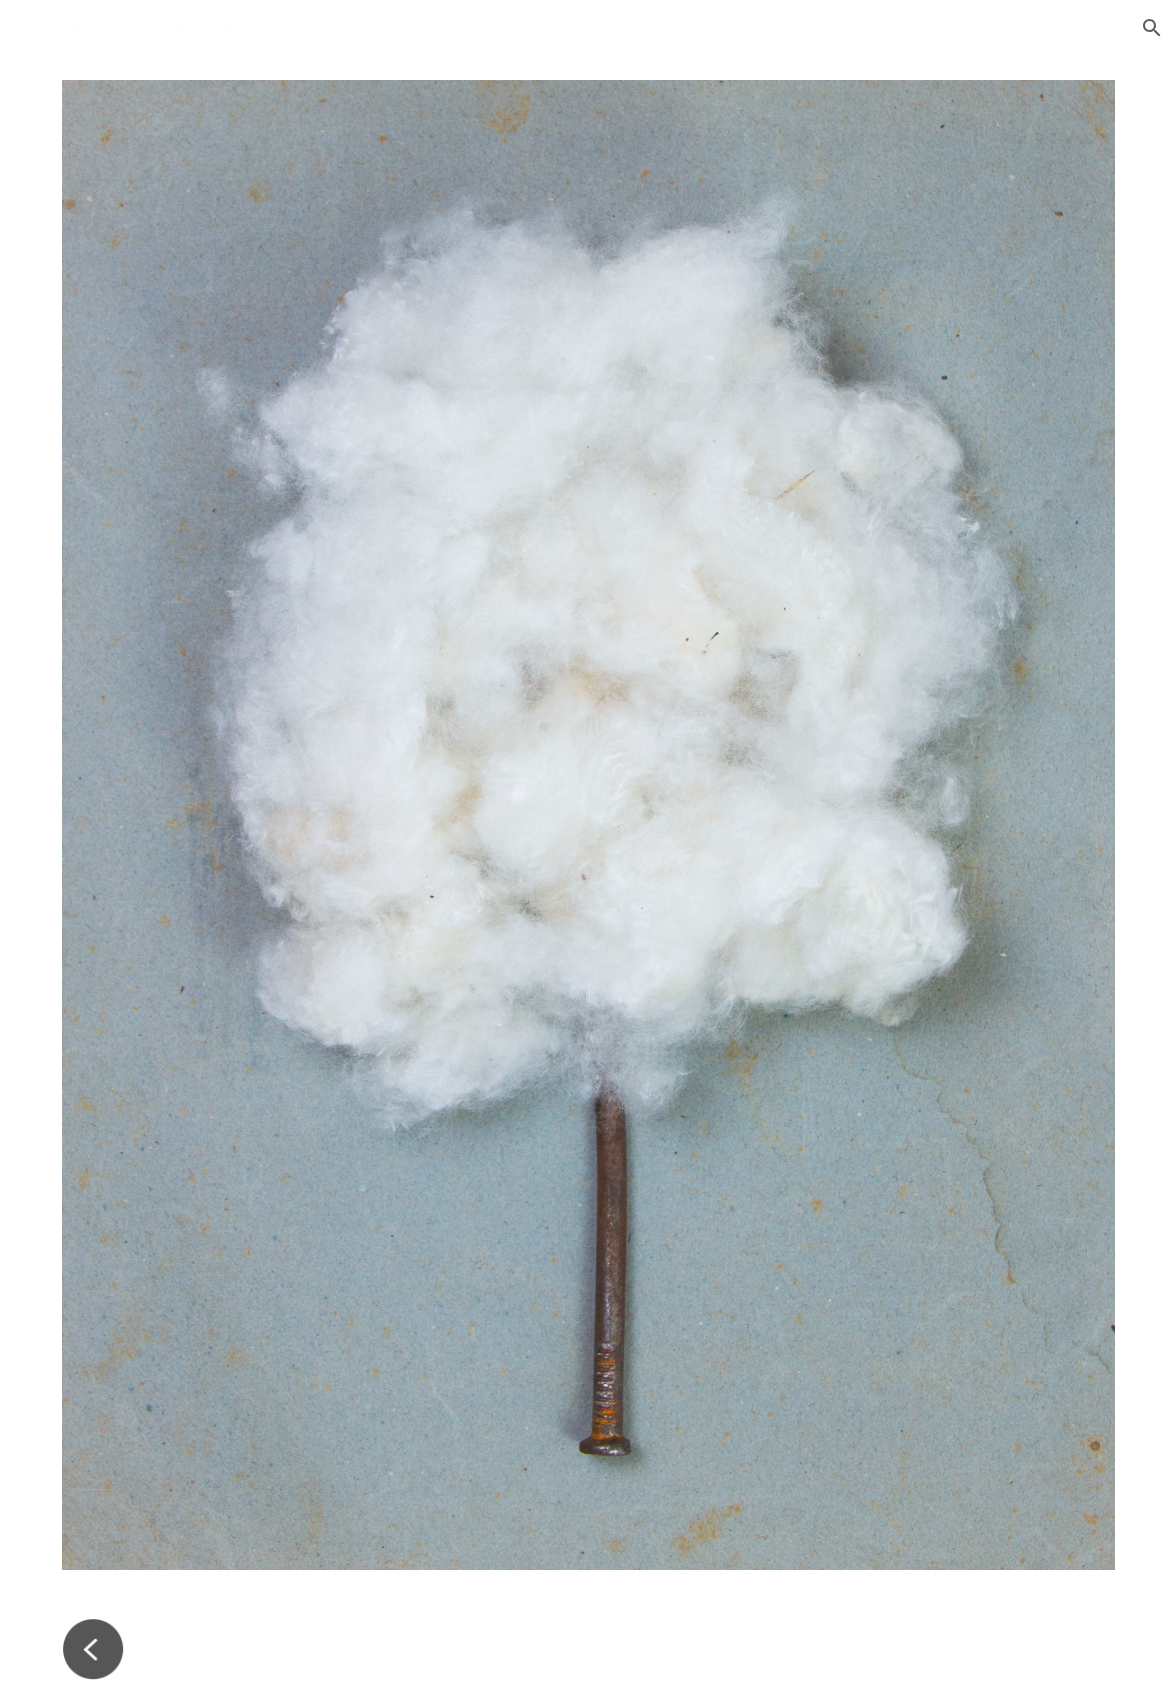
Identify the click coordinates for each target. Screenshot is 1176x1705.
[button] (1152, 28)
